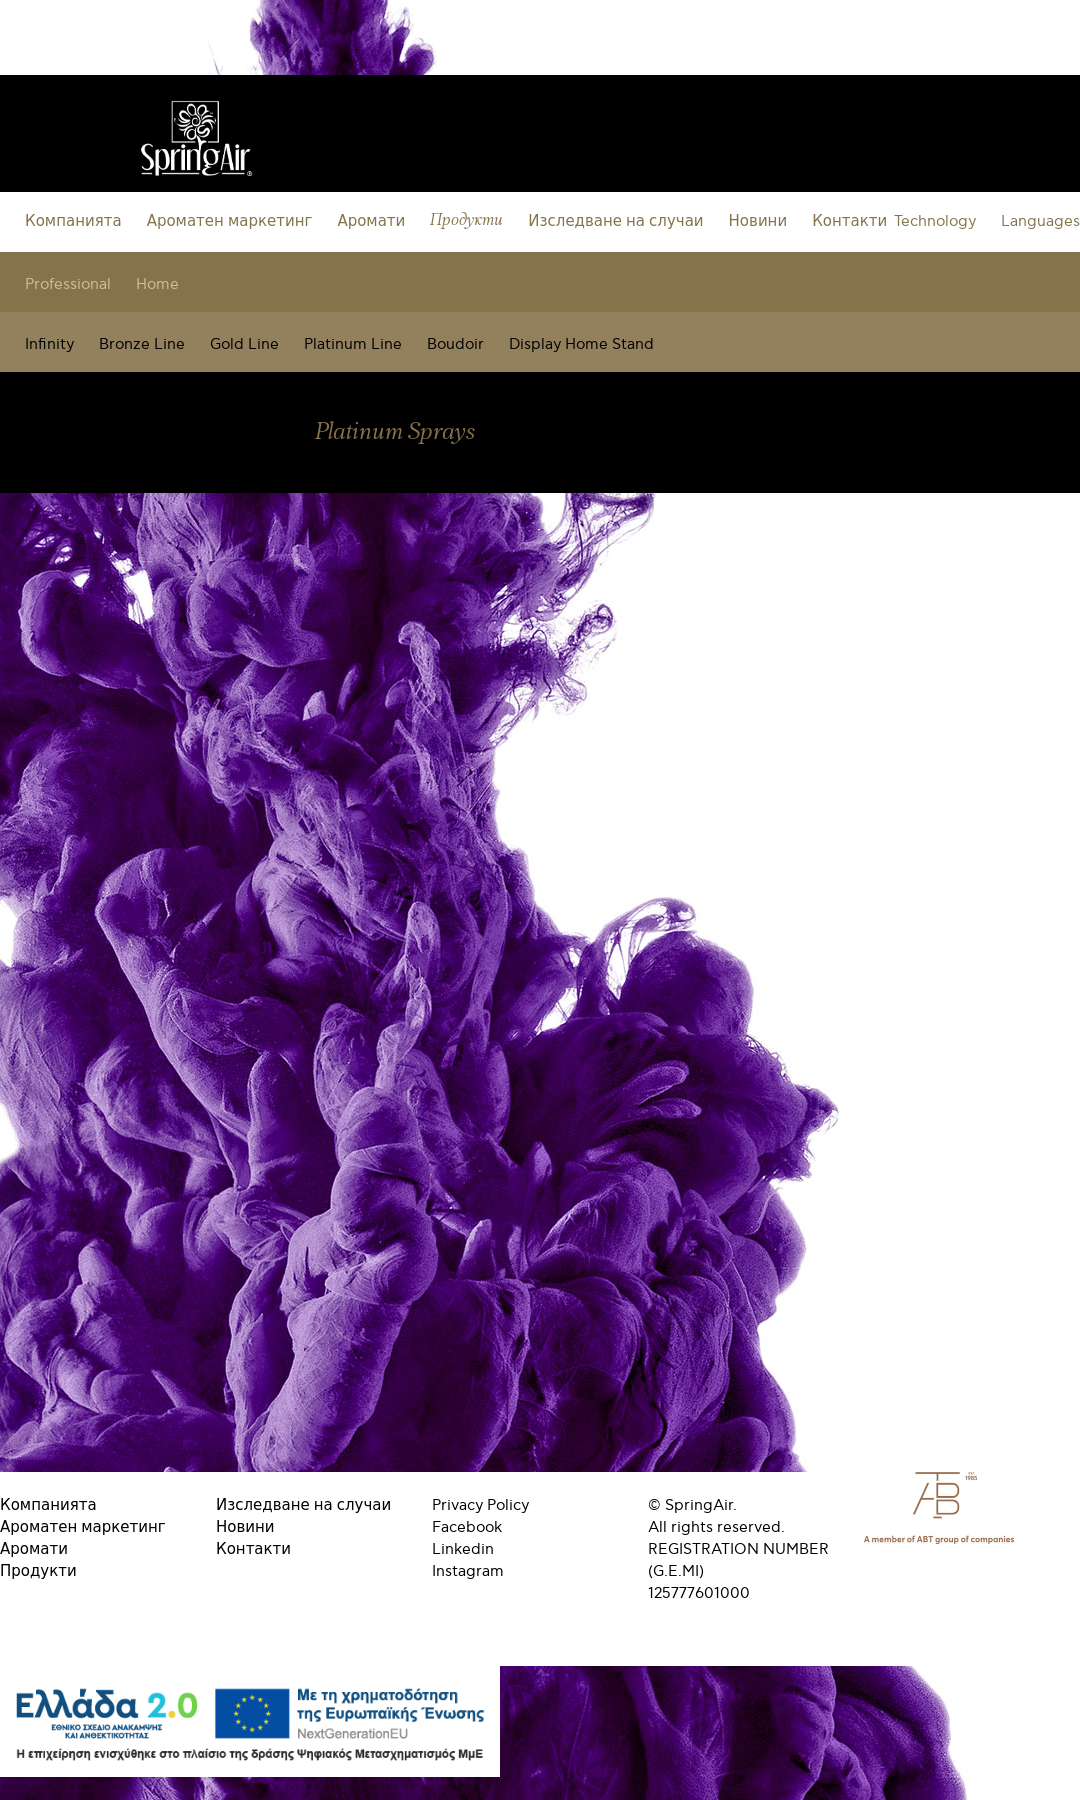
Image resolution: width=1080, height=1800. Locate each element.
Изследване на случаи (615, 221)
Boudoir (455, 344)
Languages (1040, 221)
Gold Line (244, 344)
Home (157, 284)
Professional (68, 284)
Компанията (73, 221)
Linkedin (463, 1549)
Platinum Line (353, 344)
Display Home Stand (581, 344)
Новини (758, 221)
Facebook (467, 1527)
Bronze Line (142, 344)
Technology (935, 221)
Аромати (371, 221)
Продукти (466, 220)
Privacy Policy (480, 1505)
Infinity (49, 344)
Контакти (849, 221)
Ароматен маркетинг (230, 221)
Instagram (468, 1571)
